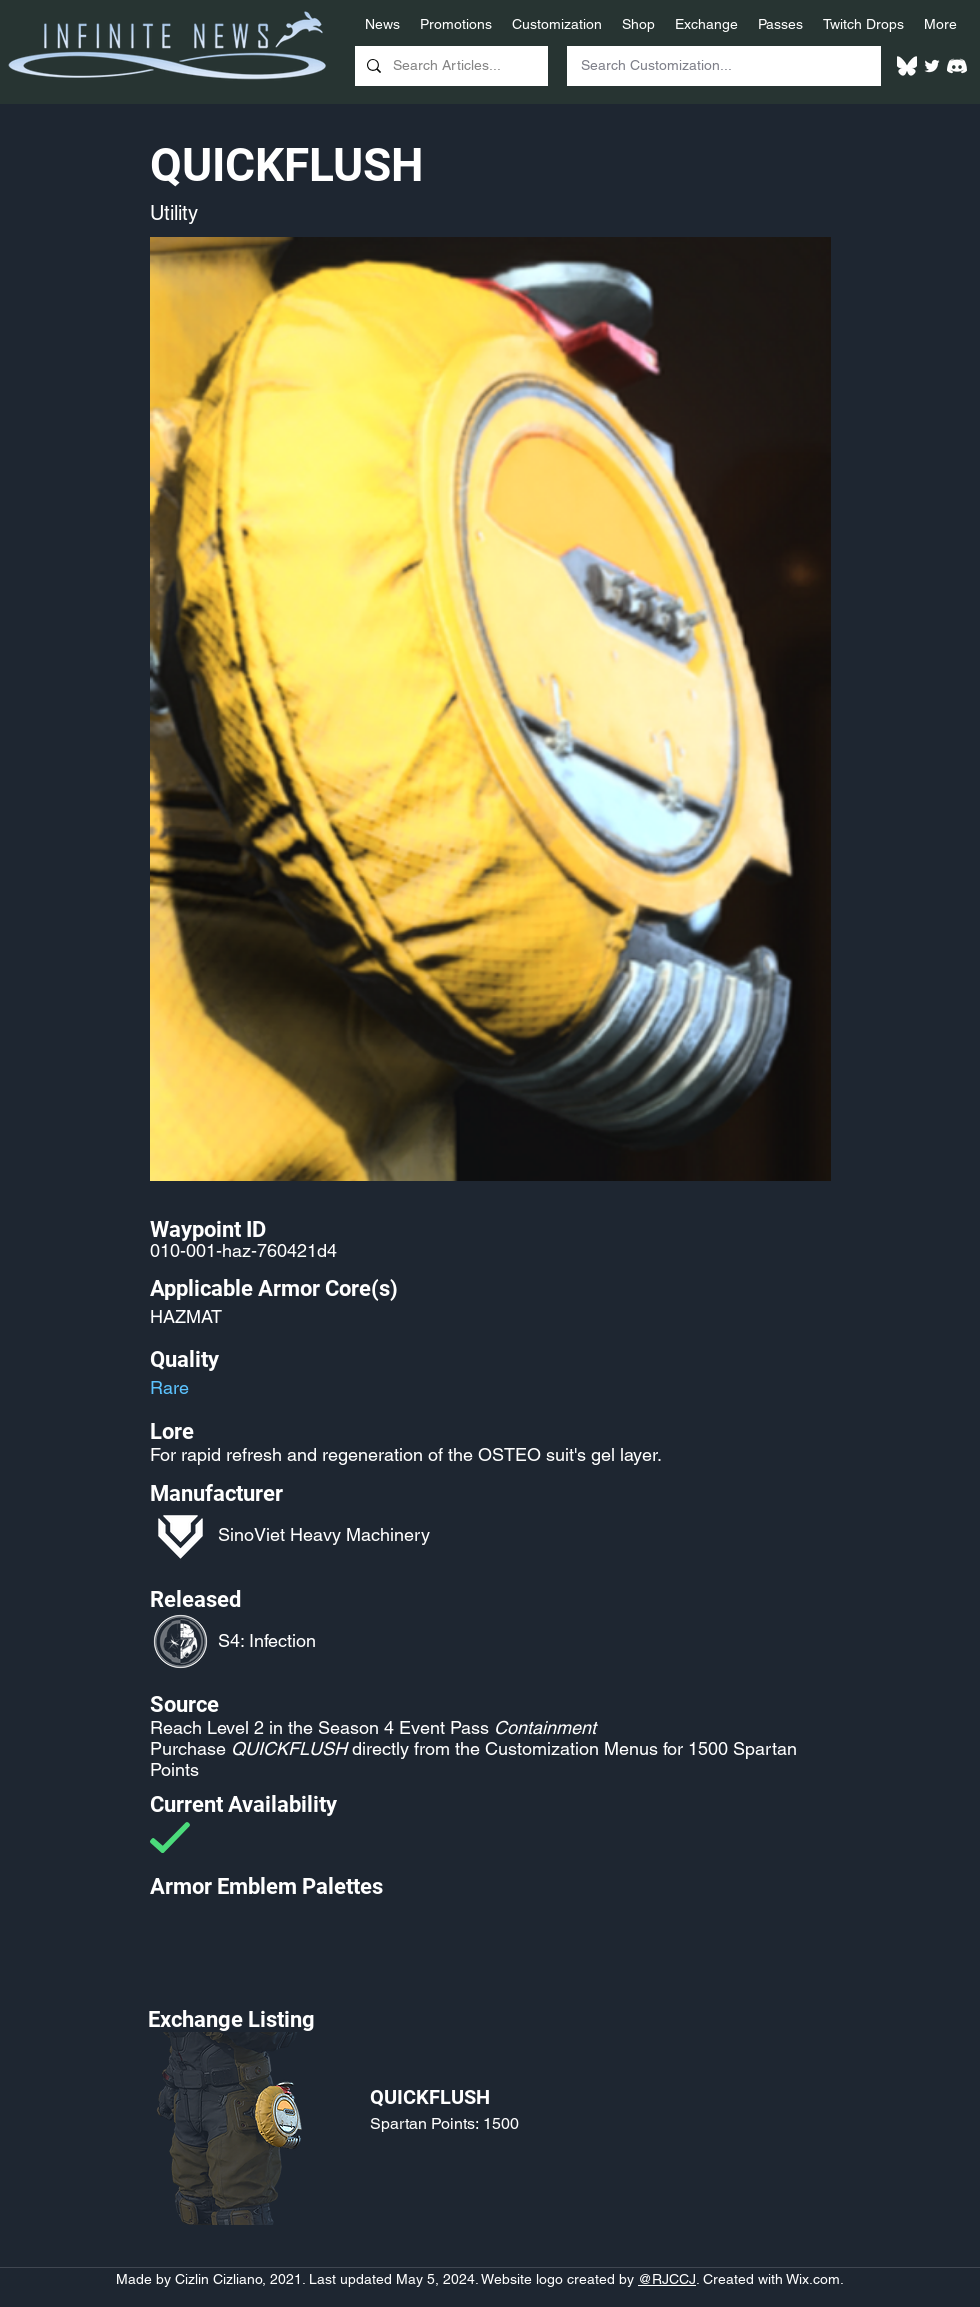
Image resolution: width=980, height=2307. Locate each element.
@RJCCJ (667, 2279)
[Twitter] (932, 66)
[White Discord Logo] (957, 66)
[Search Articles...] (449, 66)
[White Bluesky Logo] (907, 66)
